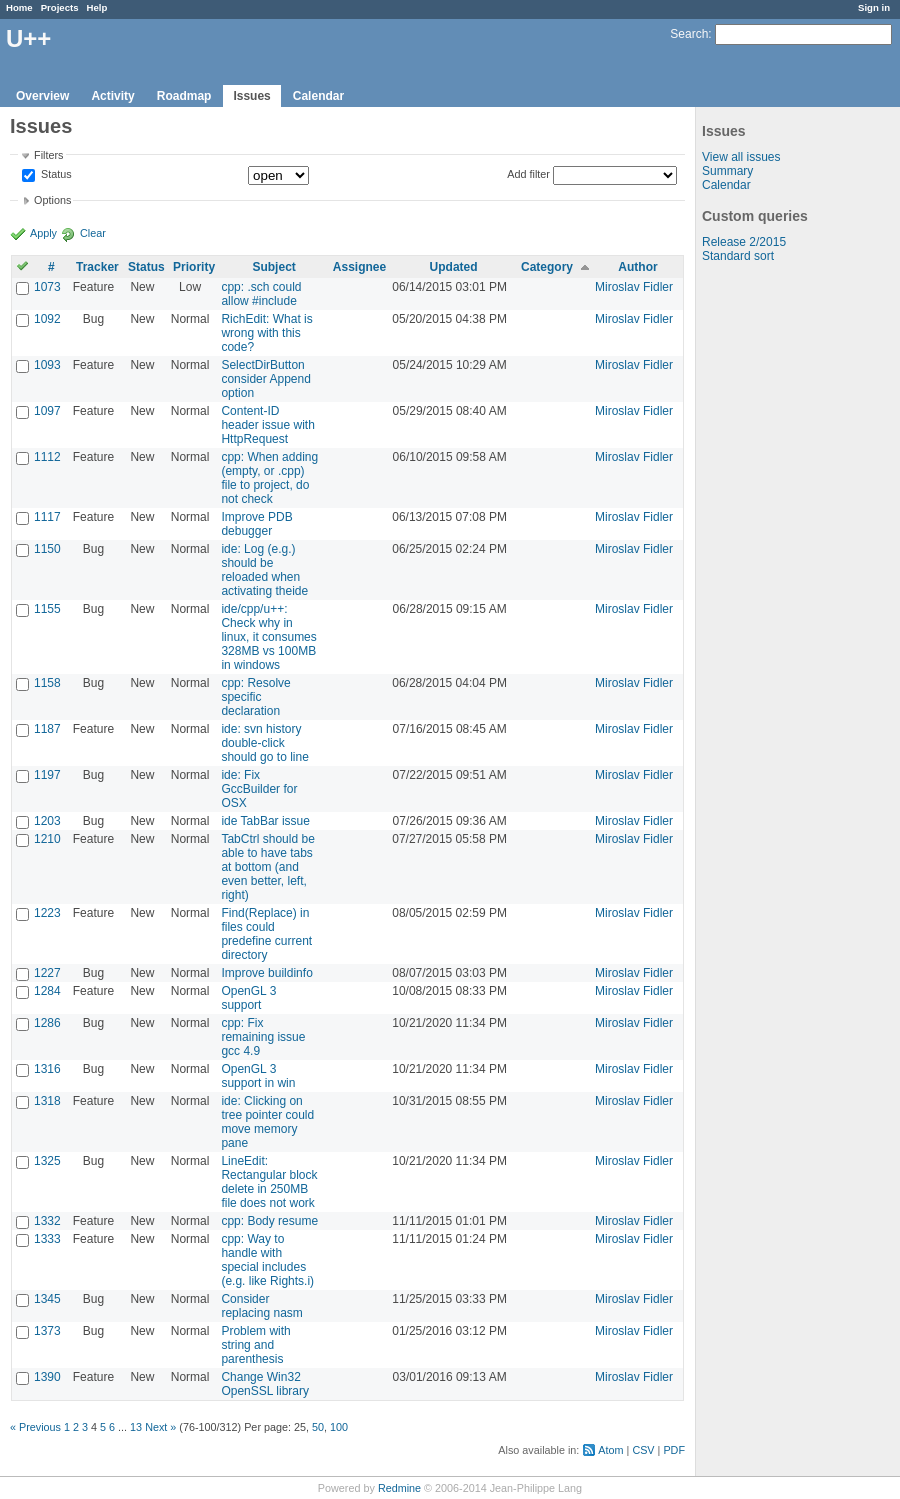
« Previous (35, 1427)
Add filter (528, 174)
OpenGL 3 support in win (258, 1076)
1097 (47, 411)
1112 (47, 457)
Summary (727, 171)
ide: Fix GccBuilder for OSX (259, 789)
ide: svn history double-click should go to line (264, 743)
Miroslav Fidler (634, 287)
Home (19, 7)
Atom (610, 1450)
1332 (47, 1221)
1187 (47, 729)
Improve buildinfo (266, 973)
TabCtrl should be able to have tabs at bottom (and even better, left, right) (267, 867)
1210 (47, 839)
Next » (160, 1427)
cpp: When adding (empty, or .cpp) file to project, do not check (269, 478)
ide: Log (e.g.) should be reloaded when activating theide (264, 570)
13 (136, 1427)
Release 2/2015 (744, 242)
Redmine (399, 1488)
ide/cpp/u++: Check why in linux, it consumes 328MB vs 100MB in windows (268, 637)
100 (339, 1427)
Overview (42, 96)
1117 (47, 517)
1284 (47, 991)
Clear (93, 233)
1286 (47, 1023)
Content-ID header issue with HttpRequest (267, 425)
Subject (273, 267)
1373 (47, 1331)
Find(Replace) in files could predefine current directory (266, 934)
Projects (60, 7)
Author (637, 267)
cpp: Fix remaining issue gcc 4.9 (263, 1037)
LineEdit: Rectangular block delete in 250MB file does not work (269, 1182)
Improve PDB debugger (256, 524)
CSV (643, 1450)
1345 (47, 1299)
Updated (454, 267)
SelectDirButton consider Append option (265, 379)
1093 (47, 365)
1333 (47, 1239)
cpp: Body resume (269, 1221)
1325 (47, 1161)
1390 (47, 1377)
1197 (47, 775)
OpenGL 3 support (248, 998)
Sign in (874, 7)
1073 (47, 287)
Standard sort (738, 256)
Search (689, 34)
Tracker (97, 267)
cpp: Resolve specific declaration (255, 697)
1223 (47, 913)
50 (318, 1427)
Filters (48, 155)
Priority (194, 267)
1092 (47, 319)
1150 (47, 549)
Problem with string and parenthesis (255, 1345)
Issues (251, 96)
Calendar (318, 96)
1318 (47, 1101)
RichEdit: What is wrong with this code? (266, 333)
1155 (47, 609)
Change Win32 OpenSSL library (265, 1384)
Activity (112, 96)
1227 (47, 973)
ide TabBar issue (265, 821)
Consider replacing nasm (261, 1306)
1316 (47, 1069)
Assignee (359, 267)
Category (547, 267)
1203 (47, 821)
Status (55, 175)
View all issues (741, 157)
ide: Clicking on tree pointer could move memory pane (267, 1122)
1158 (47, 683)
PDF (674, 1450)
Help (97, 7)
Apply (43, 233)
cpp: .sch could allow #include (261, 294)
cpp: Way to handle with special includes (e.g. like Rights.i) (267, 1260)
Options (52, 200)
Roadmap (184, 96)
